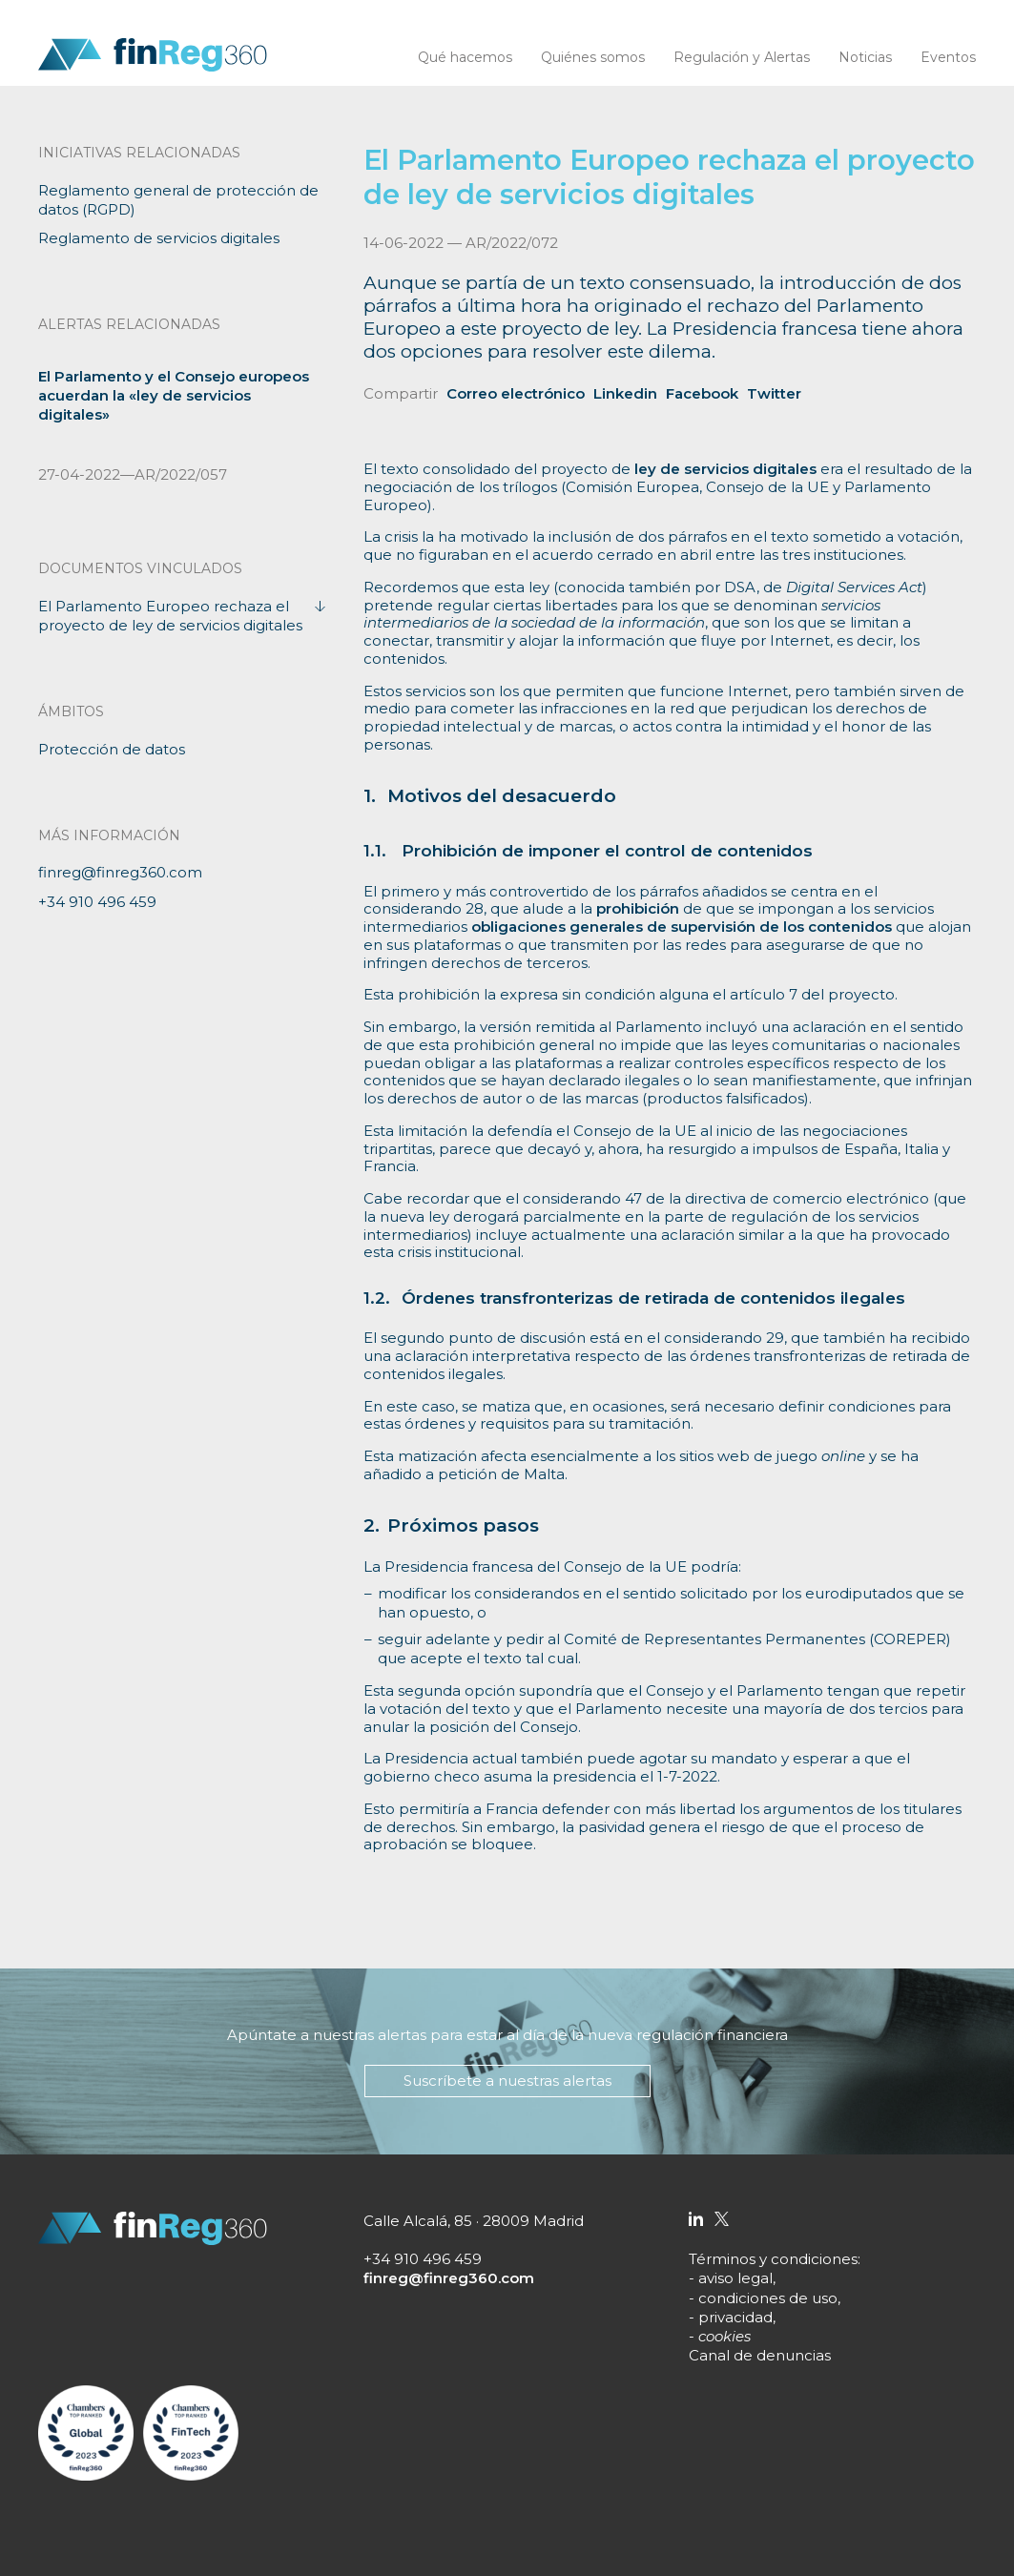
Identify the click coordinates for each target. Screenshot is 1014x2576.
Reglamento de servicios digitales (158, 238)
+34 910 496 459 (97, 902)
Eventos (948, 57)
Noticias (865, 57)
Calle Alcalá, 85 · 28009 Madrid (473, 2221)
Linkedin (625, 393)
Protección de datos (111, 749)
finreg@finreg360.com (120, 872)
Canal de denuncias (760, 2355)
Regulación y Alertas (741, 57)
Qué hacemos (465, 57)
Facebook (702, 393)
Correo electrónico (515, 393)
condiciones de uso (768, 2298)
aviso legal (735, 2278)
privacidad (735, 2317)
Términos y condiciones (773, 2259)
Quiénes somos (593, 57)
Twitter (774, 393)
